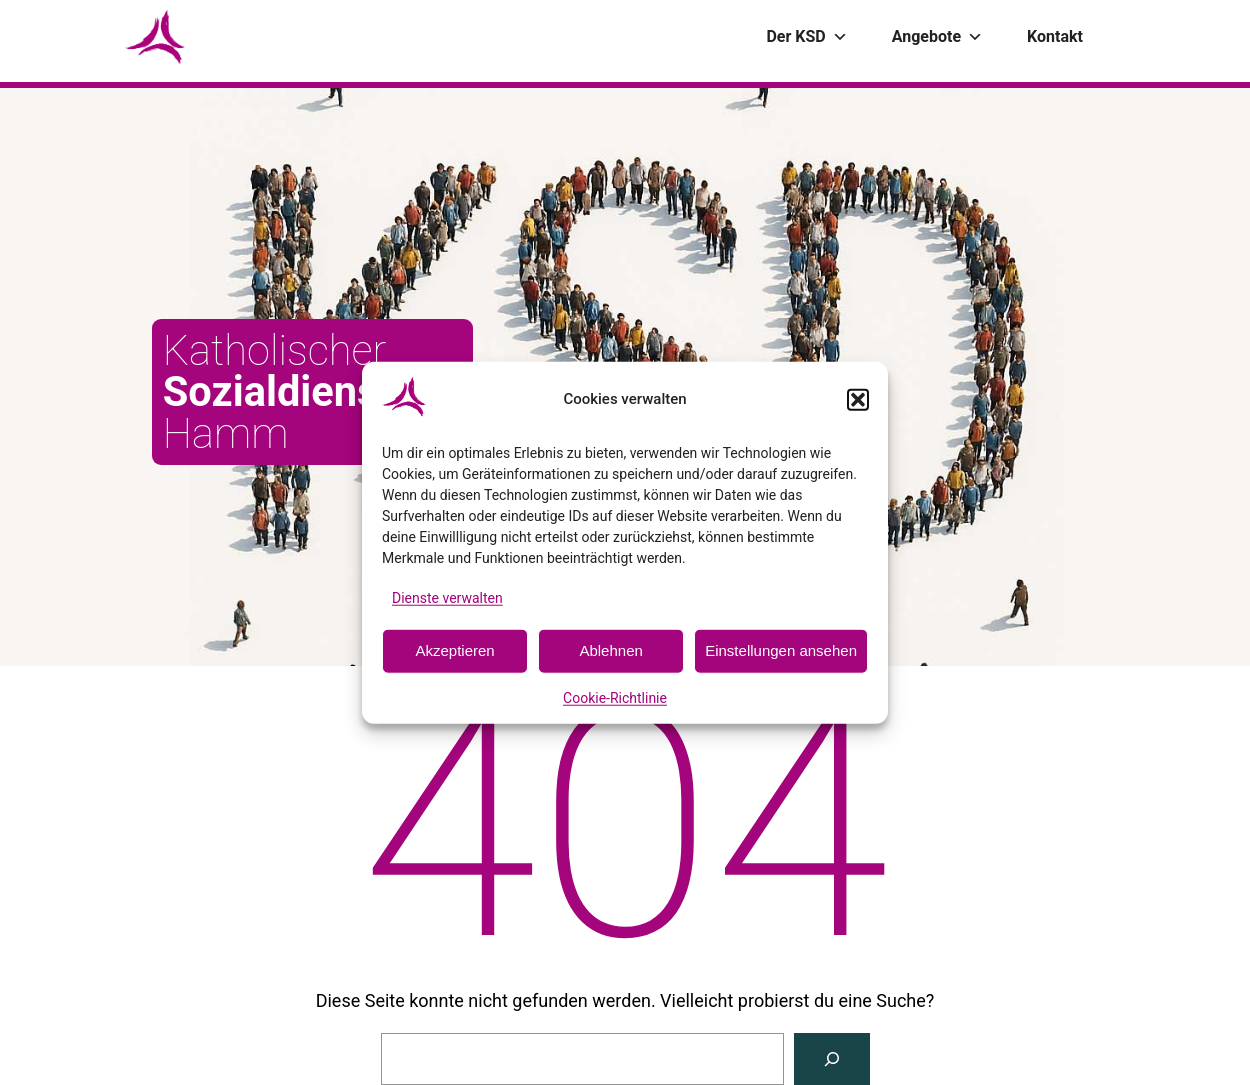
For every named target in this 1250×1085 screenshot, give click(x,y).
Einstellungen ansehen (781, 650)
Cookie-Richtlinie (615, 698)
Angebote (937, 37)
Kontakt (1055, 36)
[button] (858, 399)
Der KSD (806, 37)
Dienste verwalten (447, 597)
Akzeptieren (454, 650)
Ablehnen (610, 650)
